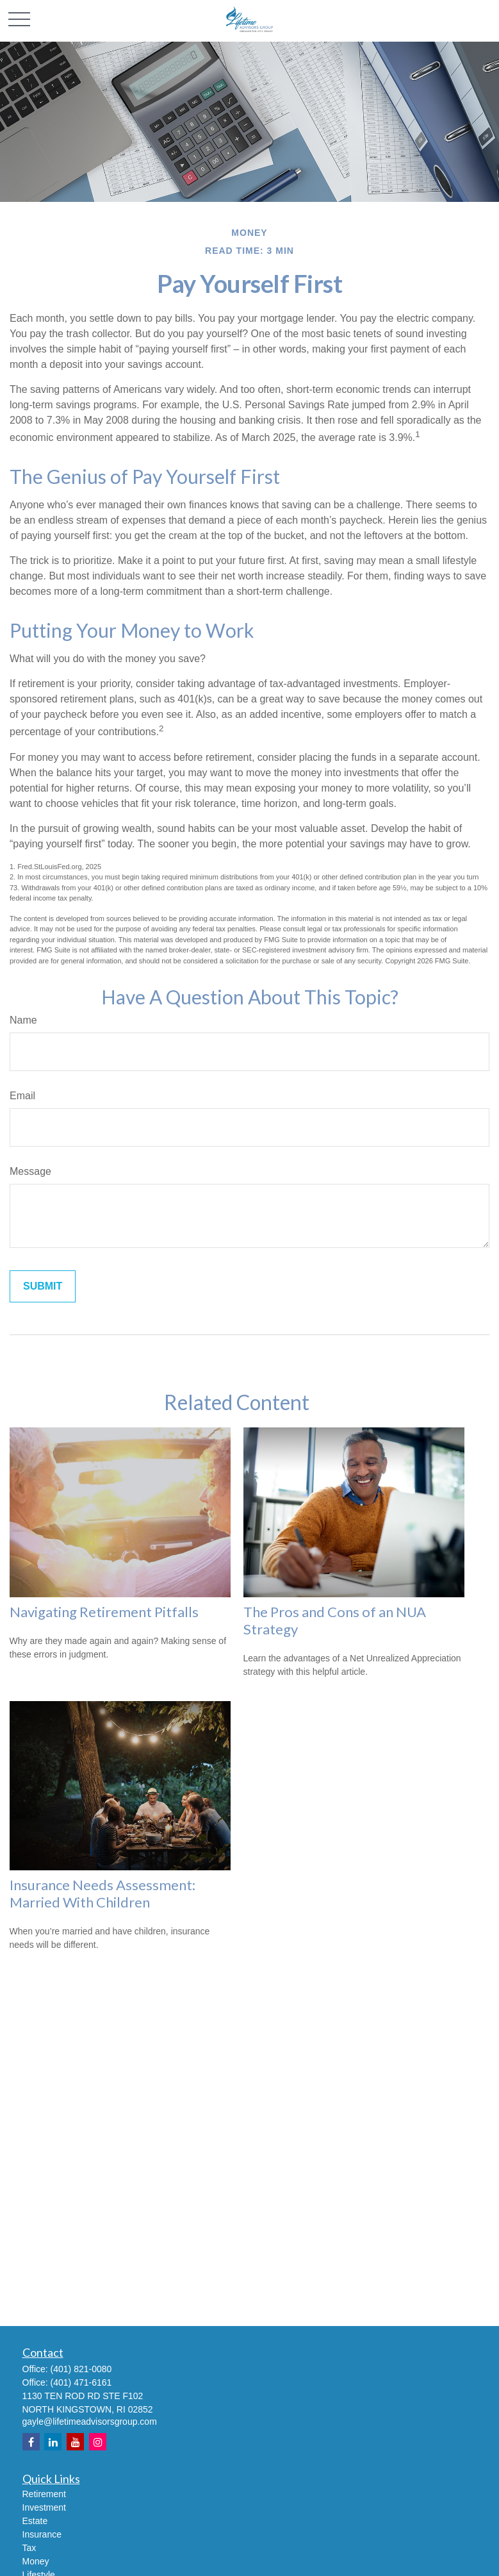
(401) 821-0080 (81, 2369)
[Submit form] (43, 1286)
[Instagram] (97, 2441)
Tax (29, 2548)
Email (22, 1095)
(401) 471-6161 (81, 2382)
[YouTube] (75, 2441)
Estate (35, 2521)
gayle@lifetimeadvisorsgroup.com (89, 2421)
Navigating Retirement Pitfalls (104, 1611)
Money (35, 2561)
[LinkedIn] (52, 2441)
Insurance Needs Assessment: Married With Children (102, 1893)
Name (23, 1020)
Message (30, 1171)
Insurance (41, 2534)
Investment (44, 2507)
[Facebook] (31, 2441)
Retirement (44, 2494)
